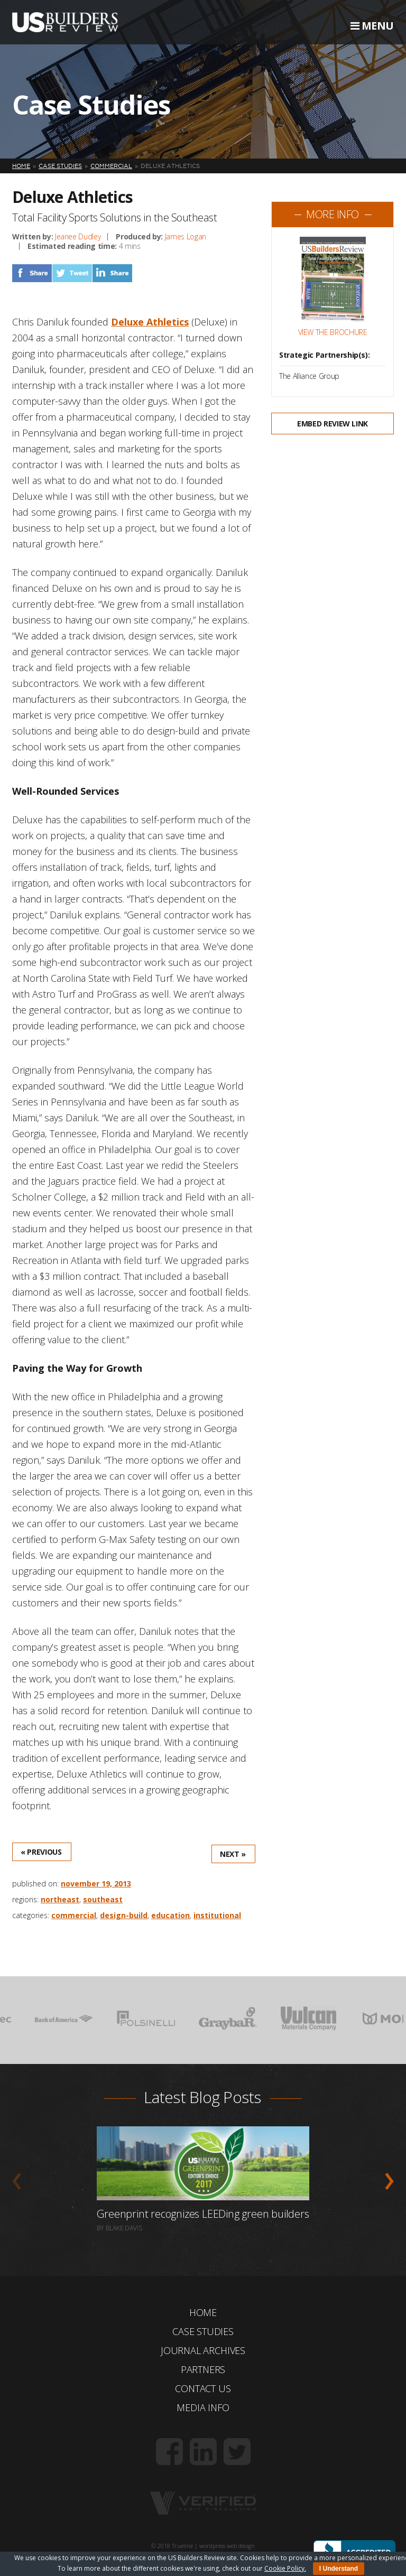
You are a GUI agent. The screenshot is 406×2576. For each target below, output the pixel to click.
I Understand (338, 2568)
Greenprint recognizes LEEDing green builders (203, 2214)
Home (203, 2312)
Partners (203, 2369)
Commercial (73, 1915)
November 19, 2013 (96, 1883)
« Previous (41, 1852)
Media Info (203, 2407)
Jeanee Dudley (77, 236)
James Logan (185, 236)
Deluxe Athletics (150, 321)
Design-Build (123, 1915)
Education (170, 1915)
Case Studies (203, 2331)
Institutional (217, 1915)
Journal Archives (203, 2350)
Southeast (103, 1899)
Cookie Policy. (285, 2568)
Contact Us (202, 2388)
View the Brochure (332, 332)
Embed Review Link (332, 424)
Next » (233, 1854)
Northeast (60, 1899)
